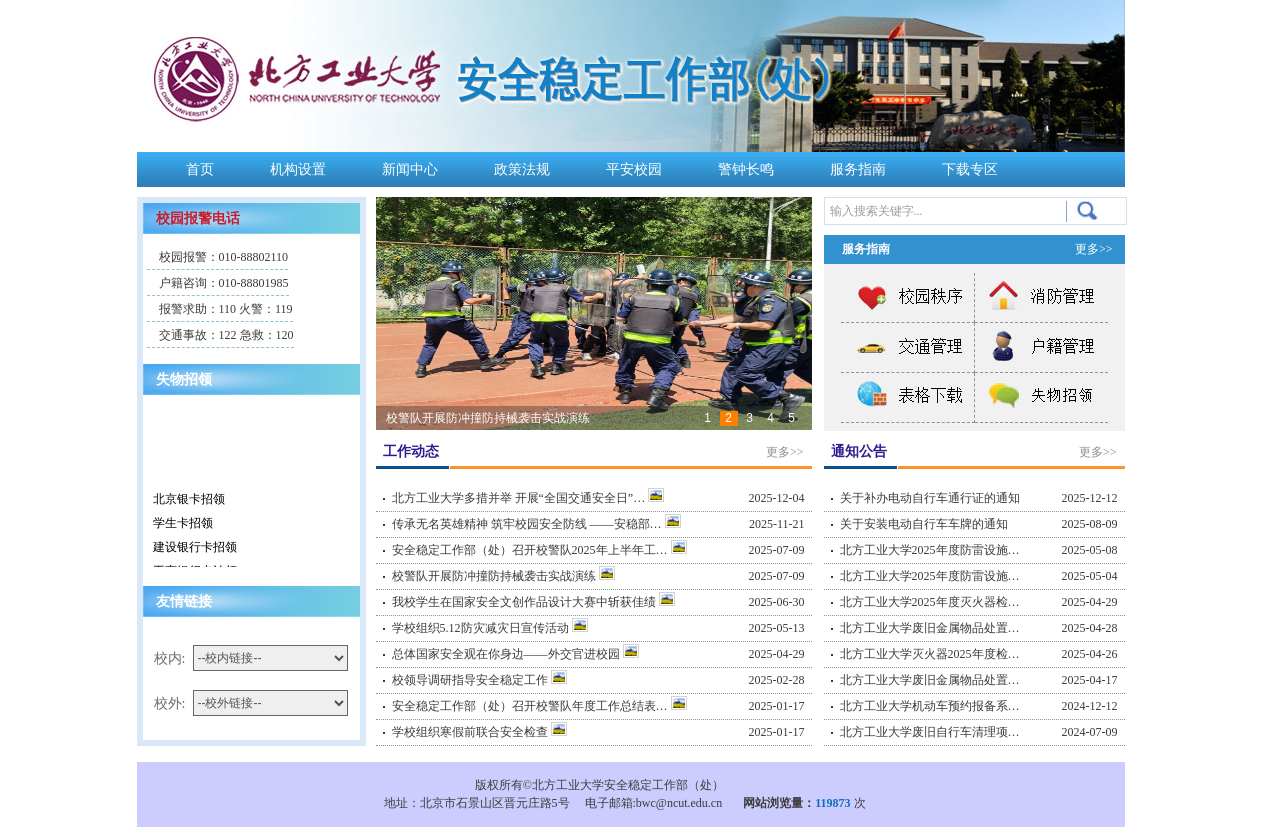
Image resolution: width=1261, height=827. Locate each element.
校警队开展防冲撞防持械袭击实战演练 (488, 418)
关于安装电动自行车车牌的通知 (924, 524)
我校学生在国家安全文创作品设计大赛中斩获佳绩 (533, 602)
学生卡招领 (183, 526)
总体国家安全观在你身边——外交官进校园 (515, 654)
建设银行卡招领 (195, 550)
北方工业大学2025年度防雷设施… (930, 550)
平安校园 (634, 169)
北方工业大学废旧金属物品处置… (930, 628)
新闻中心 (410, 169)
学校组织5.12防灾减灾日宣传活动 (490, 628)
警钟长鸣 (746, 169)
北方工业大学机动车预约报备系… (930, 706)
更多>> (785, 452)
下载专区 (970, 169)
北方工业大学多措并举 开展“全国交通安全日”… (528, 498)
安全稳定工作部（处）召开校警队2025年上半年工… (539, 550)
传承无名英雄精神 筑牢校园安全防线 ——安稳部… (536, 524)
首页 (200, 169)
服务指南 (858, 169)
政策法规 (522, 169)
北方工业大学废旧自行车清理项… (930, 732)
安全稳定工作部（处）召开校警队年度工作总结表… (539, 706)
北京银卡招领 (189, 502)
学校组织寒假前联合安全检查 (479, 732)
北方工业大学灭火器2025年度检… (930, 654)
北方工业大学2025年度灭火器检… (930, 602)
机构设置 (298, 169)
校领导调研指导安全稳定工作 (479, 680)
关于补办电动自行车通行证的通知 (930, 498)
